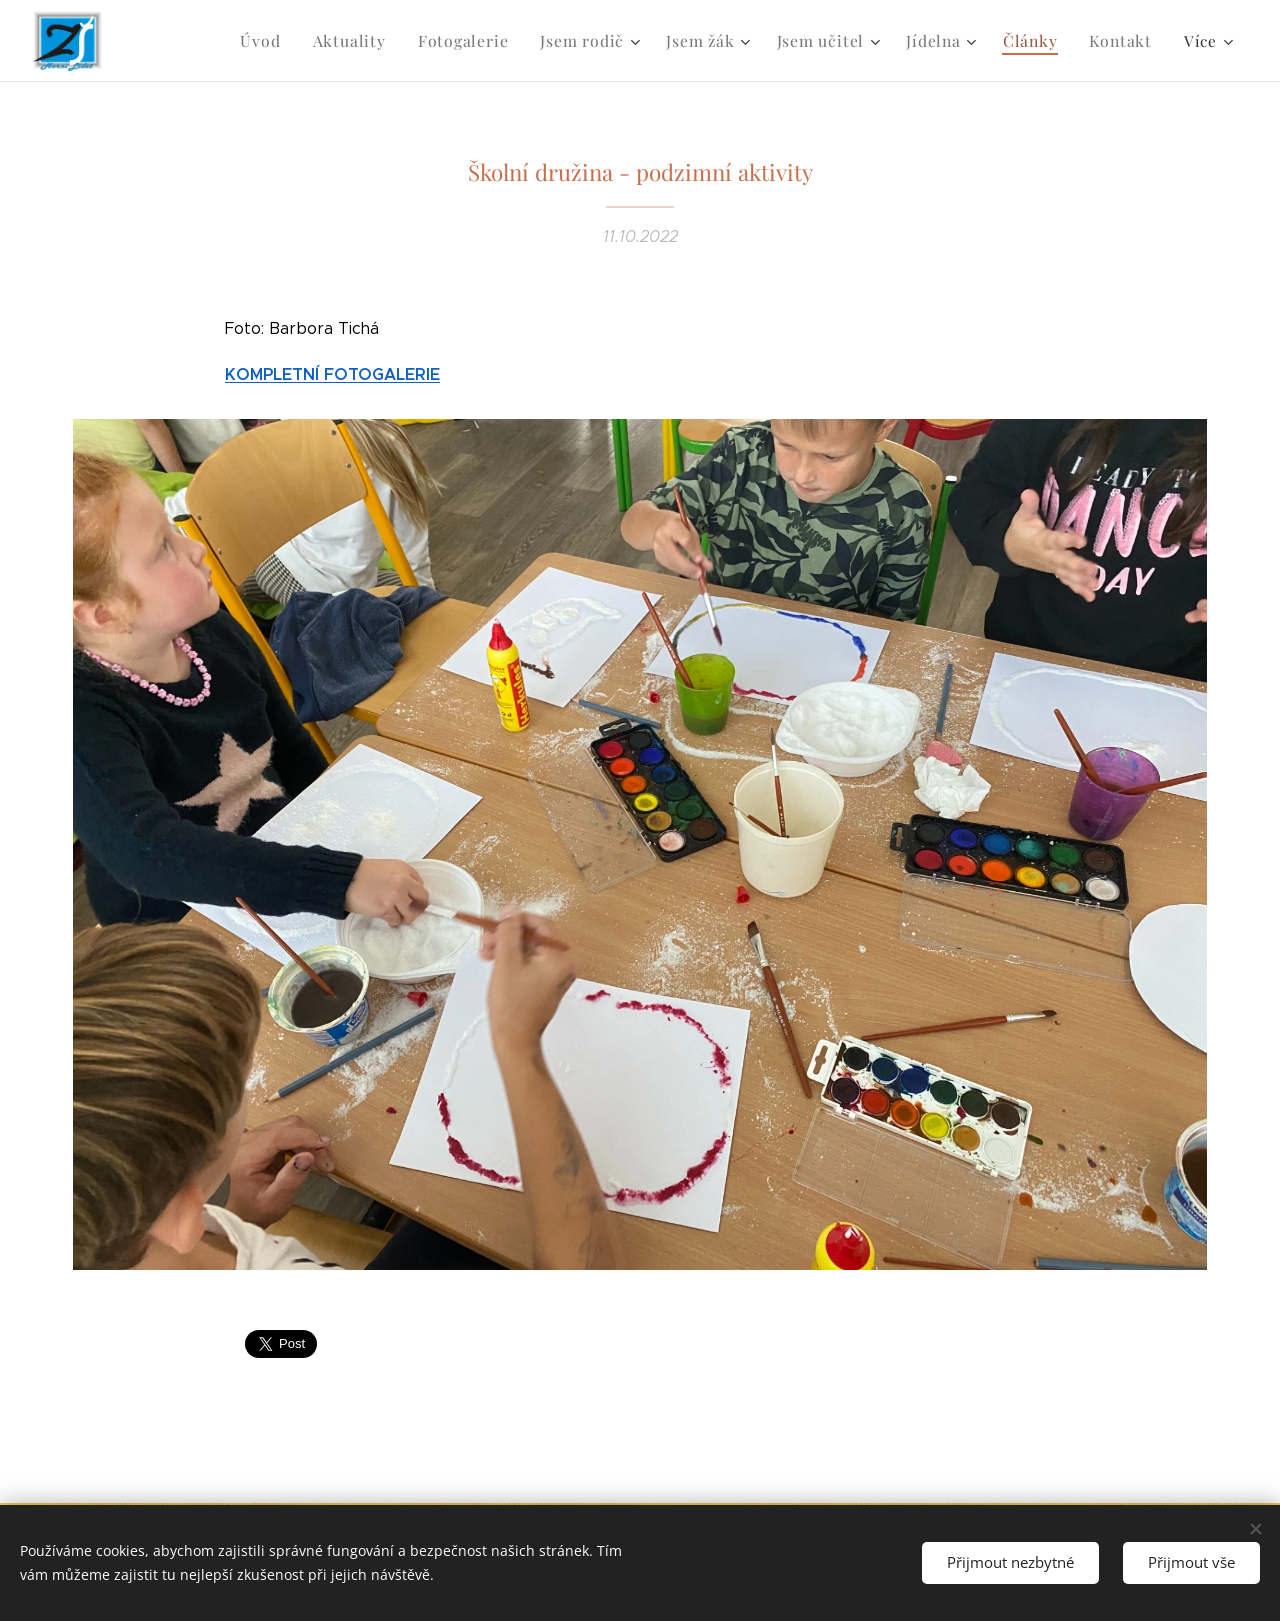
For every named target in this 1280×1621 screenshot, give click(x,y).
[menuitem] (290, 41)
